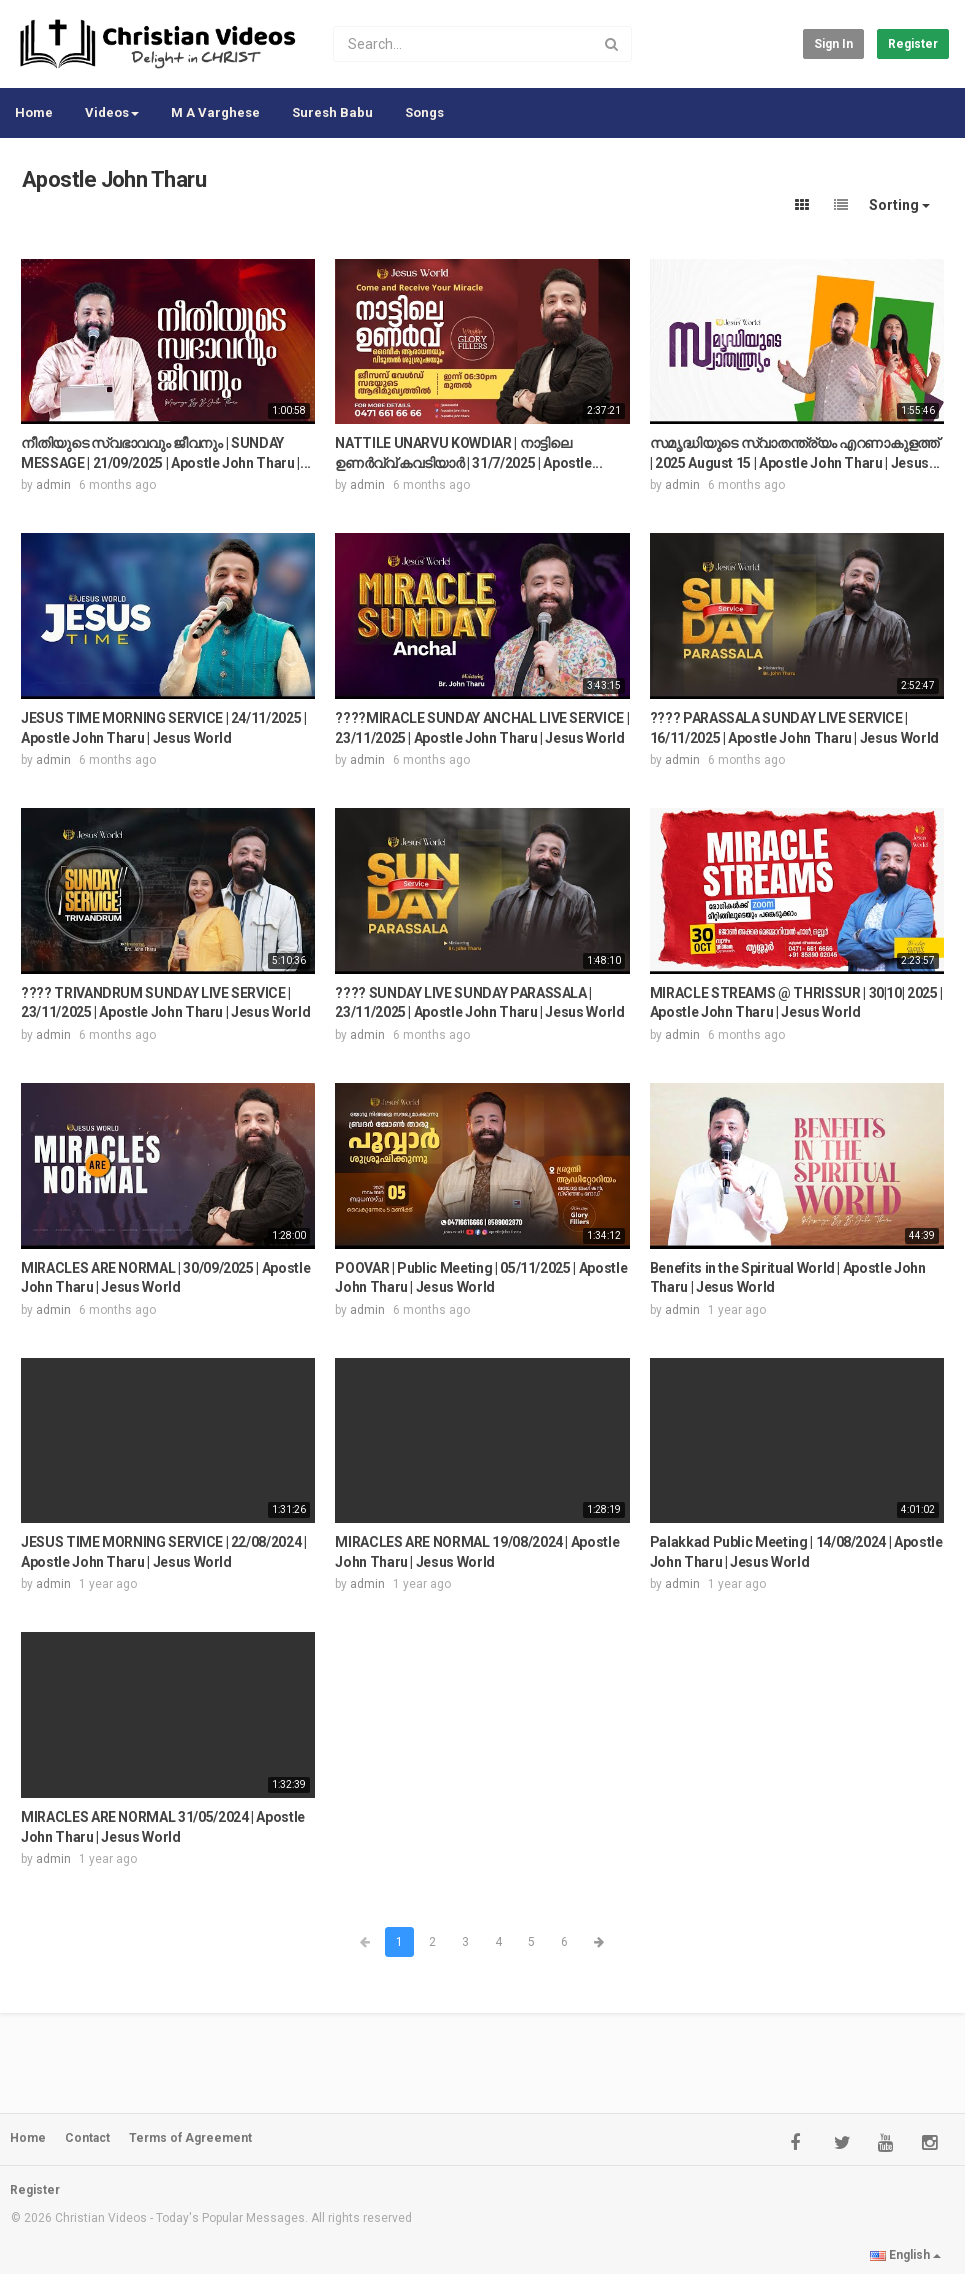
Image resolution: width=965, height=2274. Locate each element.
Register (913, 44)
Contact (87, 2138)
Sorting (899, 205)
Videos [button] (112, 112)
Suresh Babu (332, 112)
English (905, 2255)
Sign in (833, 44)
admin (53, 485)
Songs (424, 112)
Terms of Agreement (190, 2138)
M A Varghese (215, 112)
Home (34, 112)
